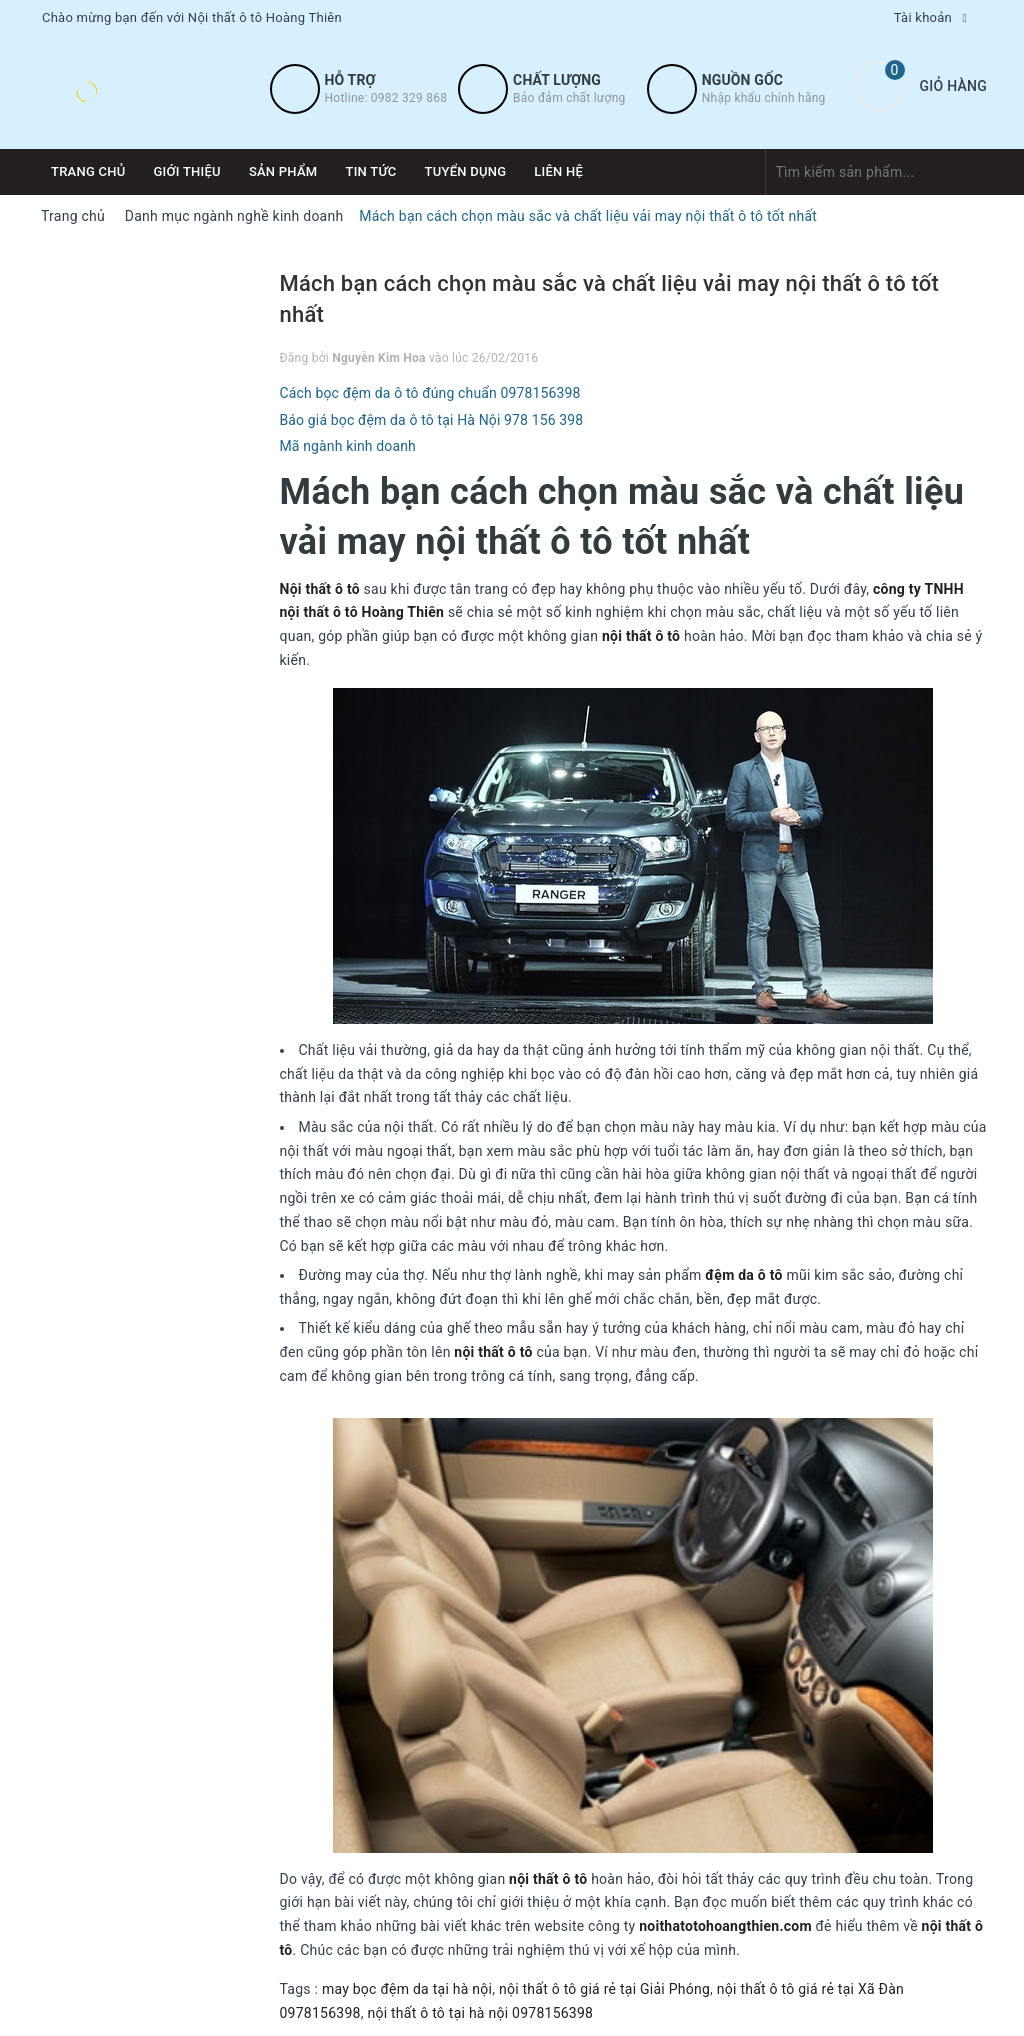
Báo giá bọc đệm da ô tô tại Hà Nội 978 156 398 (432, 420)
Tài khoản (923, 17)
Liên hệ (558, 171)
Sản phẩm (283, 171)
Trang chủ (88, 171)
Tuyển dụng (466, 171)
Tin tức (370, 171)
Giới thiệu (187, 171)
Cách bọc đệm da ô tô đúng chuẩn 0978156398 (430, 393)
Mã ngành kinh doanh (348, 446)
